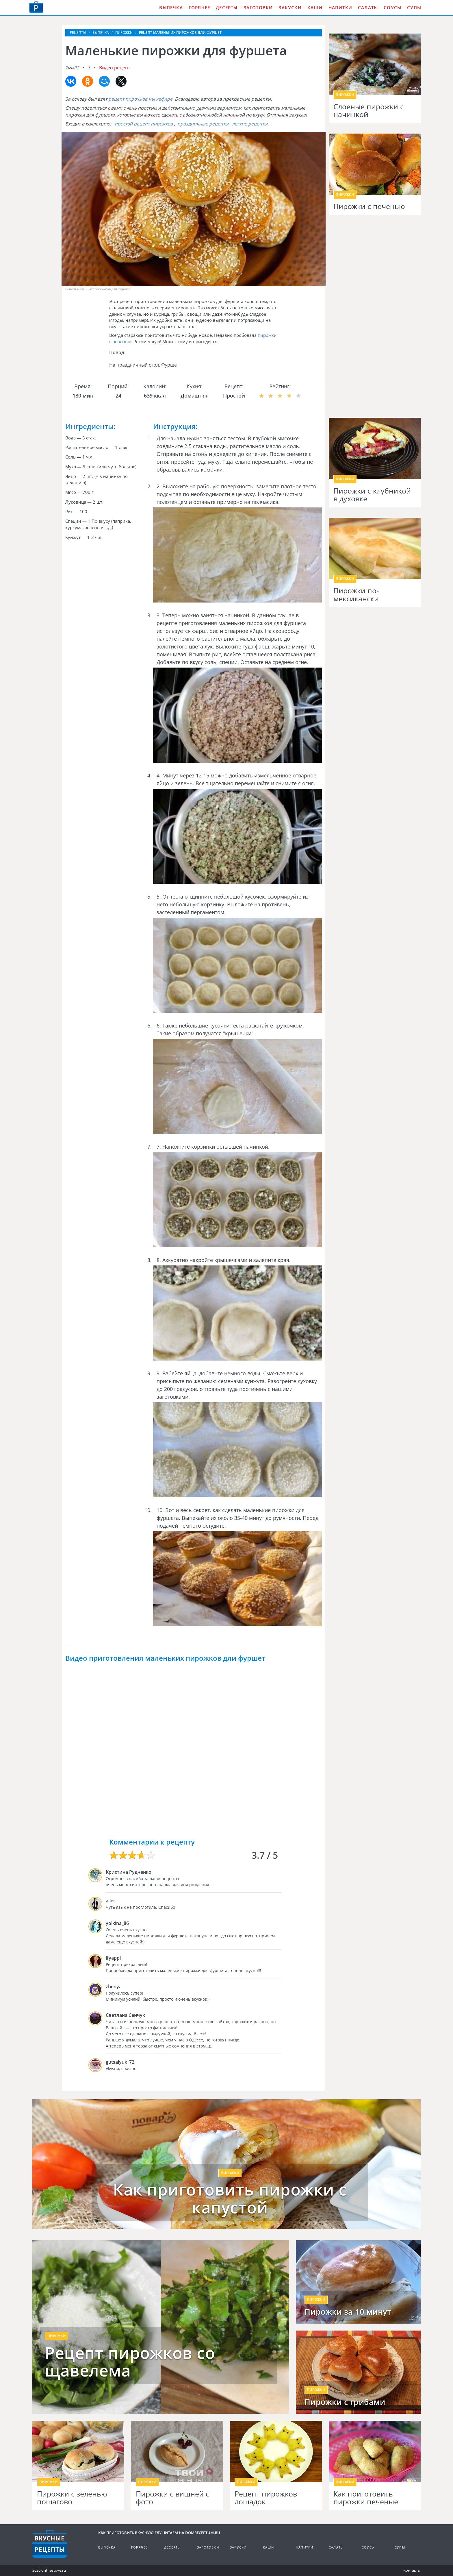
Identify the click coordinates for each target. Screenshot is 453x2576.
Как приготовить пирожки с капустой (230, 2198)
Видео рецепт (114, 67)
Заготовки (258, 7)
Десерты (226, 7)
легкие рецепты (250, 124)
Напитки (340, 7)
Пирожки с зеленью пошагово (72, 2498)
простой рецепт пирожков (144, 124)
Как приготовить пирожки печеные (365, 2498)
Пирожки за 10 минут (348, 2311)
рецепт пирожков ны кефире (140, 99)
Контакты (412, 2570)
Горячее (199, 7)
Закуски (290, 7)
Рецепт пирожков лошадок (266, 2498)
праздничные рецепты (203, 124)
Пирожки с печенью (369, 206)
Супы (414, 7)
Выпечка (171, 7)
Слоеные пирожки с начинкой (368, 111)
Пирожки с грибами (345, 2402)
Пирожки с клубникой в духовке (372, 495)
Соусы (392, 7)
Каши (315, 7)
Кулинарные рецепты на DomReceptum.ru (49, 2544)
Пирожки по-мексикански (356, 595)
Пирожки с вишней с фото (172, 2498)
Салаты (368, 7)
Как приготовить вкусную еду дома (36, 7)
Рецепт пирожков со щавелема (130, 2361)
